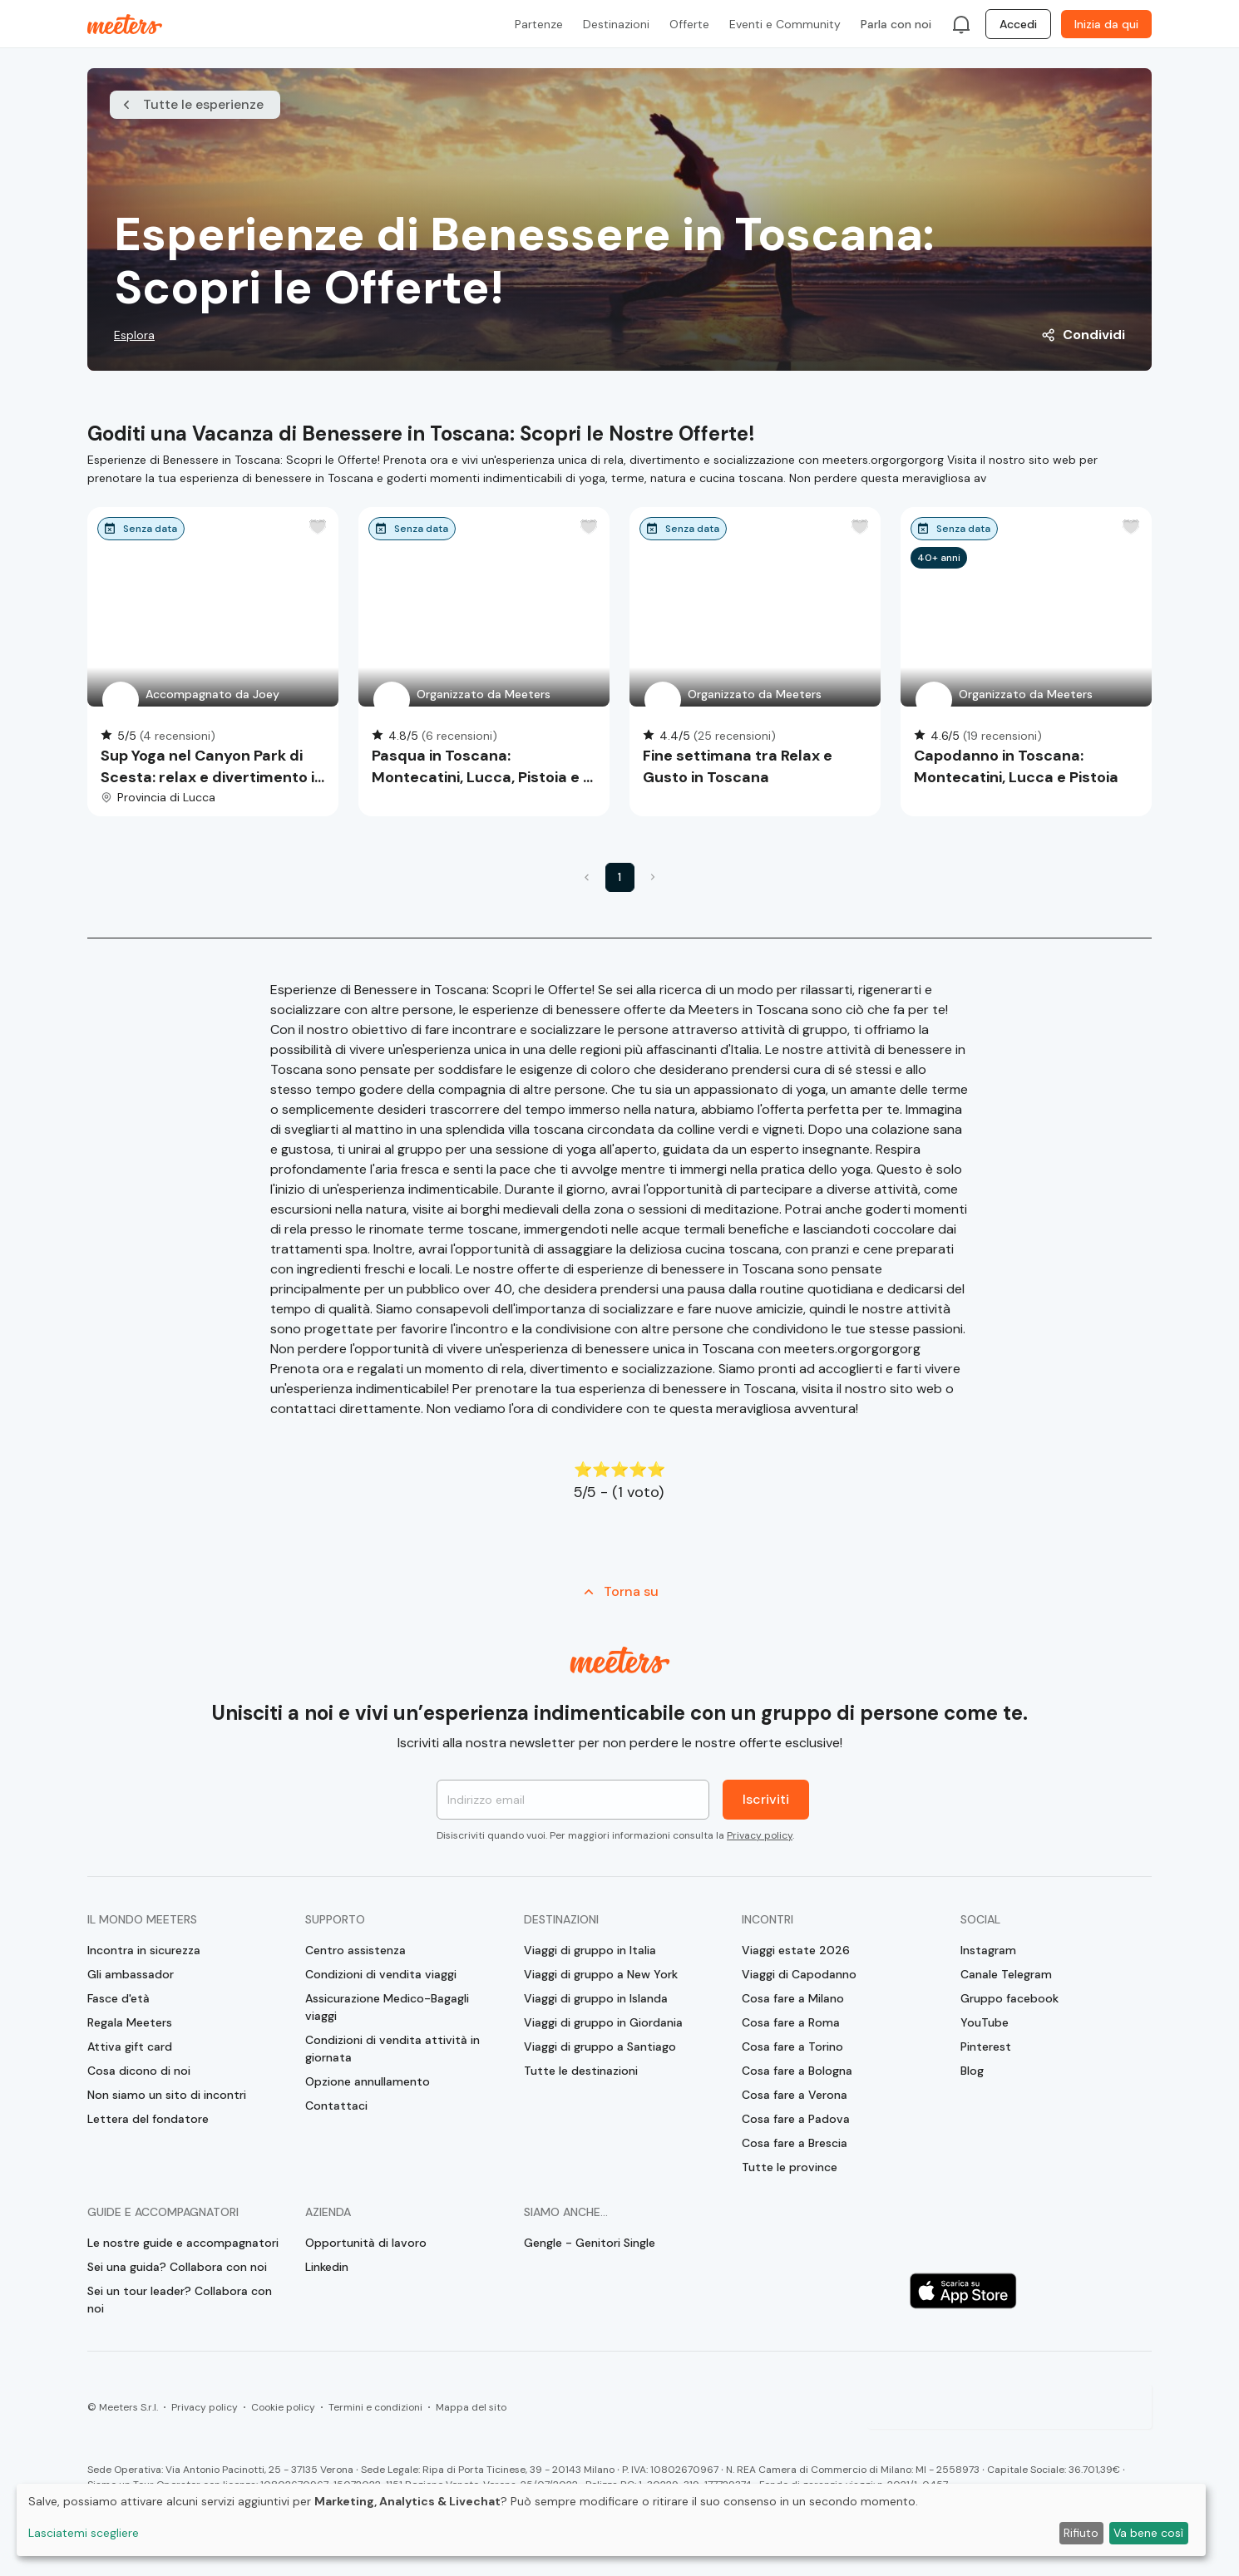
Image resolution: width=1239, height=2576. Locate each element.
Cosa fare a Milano (793, 1998)
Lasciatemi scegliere (83, 2532)
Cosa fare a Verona (794, 2094)
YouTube (984, 2022)
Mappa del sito (471, 2407)
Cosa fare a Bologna (797, 2070)
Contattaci (336, 2105)
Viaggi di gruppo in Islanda (596, 1998)
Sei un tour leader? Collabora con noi (179, 2299)
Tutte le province (789, 2167)
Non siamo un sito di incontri (166, 2094)
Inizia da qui (1106, 24)
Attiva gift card (129, 2046)
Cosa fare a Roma (791, 2022)
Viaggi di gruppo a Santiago (600, 2046)
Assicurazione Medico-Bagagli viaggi (387, 2007)
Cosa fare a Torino (792, 2046)
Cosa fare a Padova (796, 2118)
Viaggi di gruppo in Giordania (603, 2022)
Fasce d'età (118, 1998)
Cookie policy (283, 2407)
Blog (972, 2070)
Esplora (134, 335)
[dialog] (611, 2520)
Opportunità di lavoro (366, 2242)
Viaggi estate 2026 (796, 1950)
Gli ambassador (130, 1974)
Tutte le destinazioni (581, 2070)
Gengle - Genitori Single (589, 2242)
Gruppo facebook (1009, 1998)
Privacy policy (759, 1835)
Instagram (988, 1950)
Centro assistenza (355, 1950)
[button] (587, 877)
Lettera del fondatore (148, 2118)
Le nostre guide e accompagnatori (183, 2242)
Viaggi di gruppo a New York (601, 1974)
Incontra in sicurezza (143, 1950)
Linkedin (326, 2266)
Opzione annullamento (367, 2081)
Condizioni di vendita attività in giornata (392, 2048)
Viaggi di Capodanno (799, 1974)
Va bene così (1148, 2532)
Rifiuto (1081, 2532)
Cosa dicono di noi (138, 2070)
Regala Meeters (129, 2022)
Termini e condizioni (375, 2407)
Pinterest (985, 2046)
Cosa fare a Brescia (794, 2142)
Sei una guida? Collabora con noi (177, 2266)
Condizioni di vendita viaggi (381, 1974)
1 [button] (619, 876)
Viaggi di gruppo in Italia (590, 1950)
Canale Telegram (1006, 1974)
